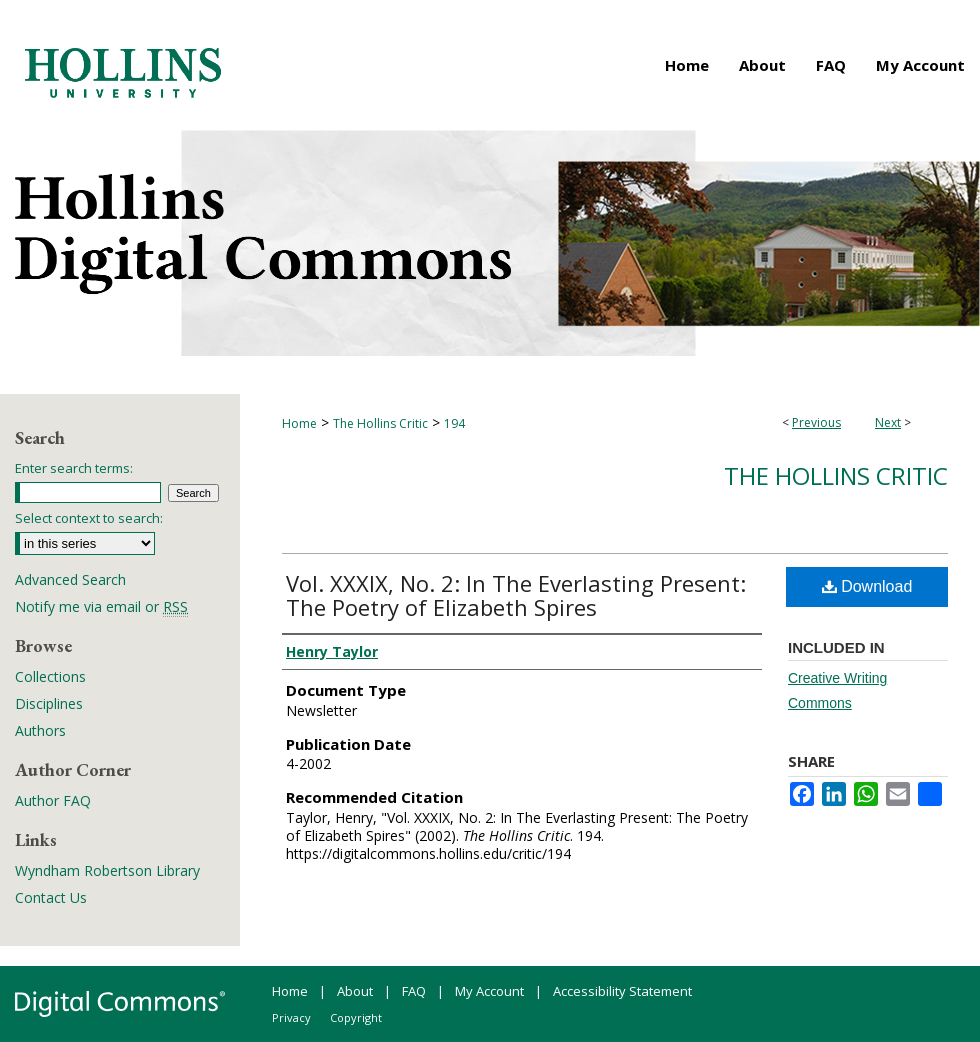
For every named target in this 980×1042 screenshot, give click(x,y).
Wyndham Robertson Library (107, 870)
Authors (40, 730)
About (355, 991)
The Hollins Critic (380, 423)
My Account (489, 991)
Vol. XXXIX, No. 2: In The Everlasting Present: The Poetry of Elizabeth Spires (516, 595)
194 (454, 423)
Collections (50, 676)
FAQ (414, 991)
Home (299, 423)
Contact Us (51, 897)
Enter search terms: (74, 468)
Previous (816, 422)
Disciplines (49, 703)
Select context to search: (89, 518)
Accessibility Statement (622, 991)
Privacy (291, 1017)
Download (867, 586)
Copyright (356, 1017)
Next (888, 422)
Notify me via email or (101, 606)
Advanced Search (70, 579)
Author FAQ (53, 800)
